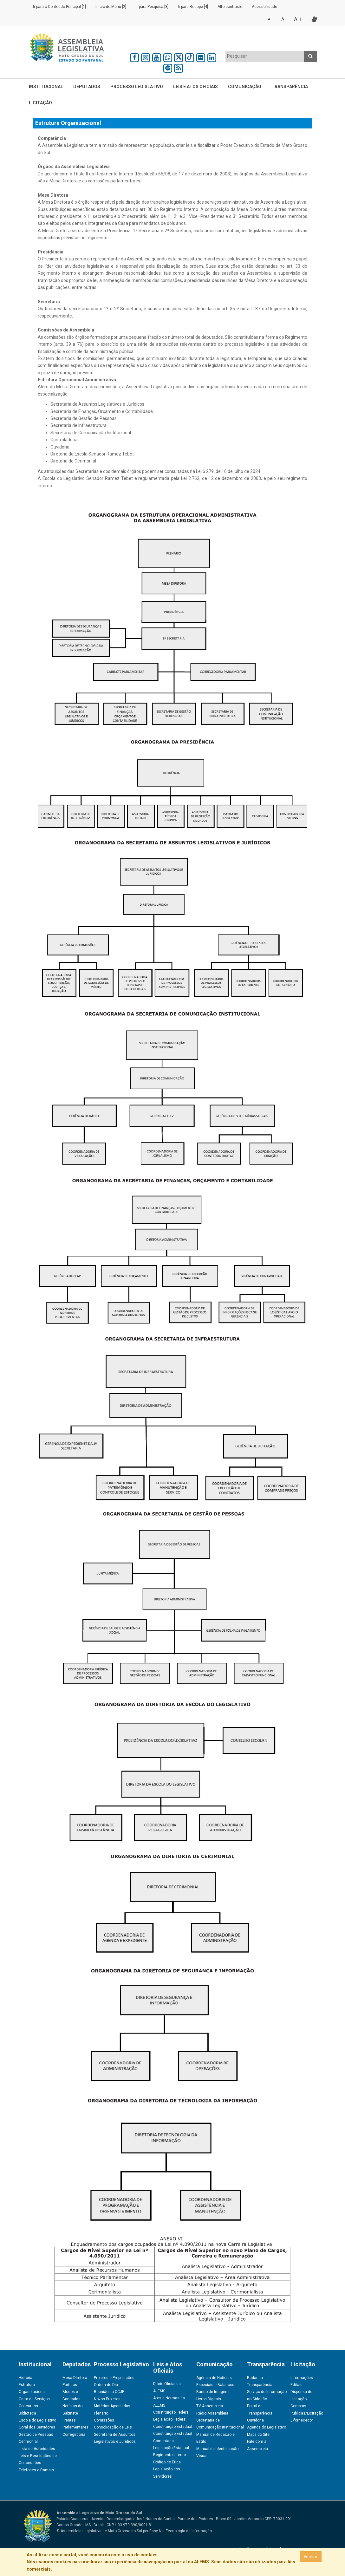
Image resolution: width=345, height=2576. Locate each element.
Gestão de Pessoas (36, 2434)
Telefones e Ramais (36, 2470)
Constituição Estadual (172, 2426)
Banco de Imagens (213, 2391)
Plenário (101, 2413)
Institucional (46, 86)
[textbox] (265, 56)
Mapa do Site (258, 2434)
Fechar (310, 2556)
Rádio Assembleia (212, 2413)
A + (298, 19)
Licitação (40, 102)
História (25, 2378)
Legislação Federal (169, 2419)
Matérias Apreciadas (112, 2406)
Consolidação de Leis (113, 2427)
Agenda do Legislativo (266, 2427)
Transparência (289, 86)
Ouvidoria (255, 2420)
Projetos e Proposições (114, 2378)
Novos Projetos (107, 2399)
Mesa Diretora (74, 2378)
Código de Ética (167, 2462)
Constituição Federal (171, 2412)
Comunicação (244, 86)
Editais (296, 2385)
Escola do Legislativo (37, 2420)
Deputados (86, 86)
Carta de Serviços (34, 2399)
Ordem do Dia (106, 2385)
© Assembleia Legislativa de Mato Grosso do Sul (99, 2531)
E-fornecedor (301, 2420)
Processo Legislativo (136, 86)
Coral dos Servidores (37, 2427)
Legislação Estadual (171, 2448)
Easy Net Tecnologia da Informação (180, 2531)
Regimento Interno (169, 2455)
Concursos (28, 2406)
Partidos (69, 2385)
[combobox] (264, 56)
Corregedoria (73, 2434)
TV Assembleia (209, 2406)
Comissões (104, 2420)
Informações (301, 2378)
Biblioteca (27, 2413)
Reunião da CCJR (109, 2391)
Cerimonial (28, 2441)
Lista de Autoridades (37, 2449)
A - (270, 19)
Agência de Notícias (214, 2378)
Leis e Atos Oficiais (195, 86)
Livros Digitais (208, 2399)
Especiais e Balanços (215, 2385)
